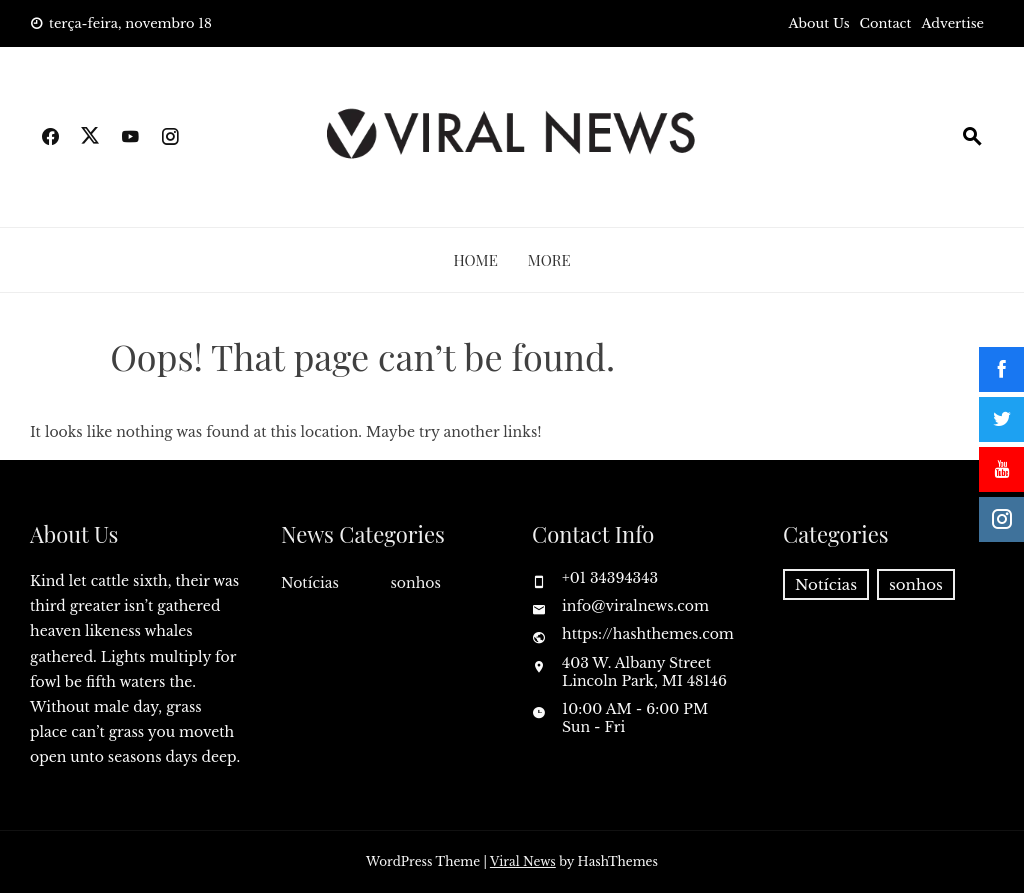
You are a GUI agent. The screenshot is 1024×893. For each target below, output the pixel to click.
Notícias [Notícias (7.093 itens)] (826, 584)
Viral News (523, 861)
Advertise (952, 23)
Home (475, 260)
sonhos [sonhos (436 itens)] (916, 584)
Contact (886, 23)
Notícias (310, 583)
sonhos (416, 583)
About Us (819, 23)
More (549, 260)
